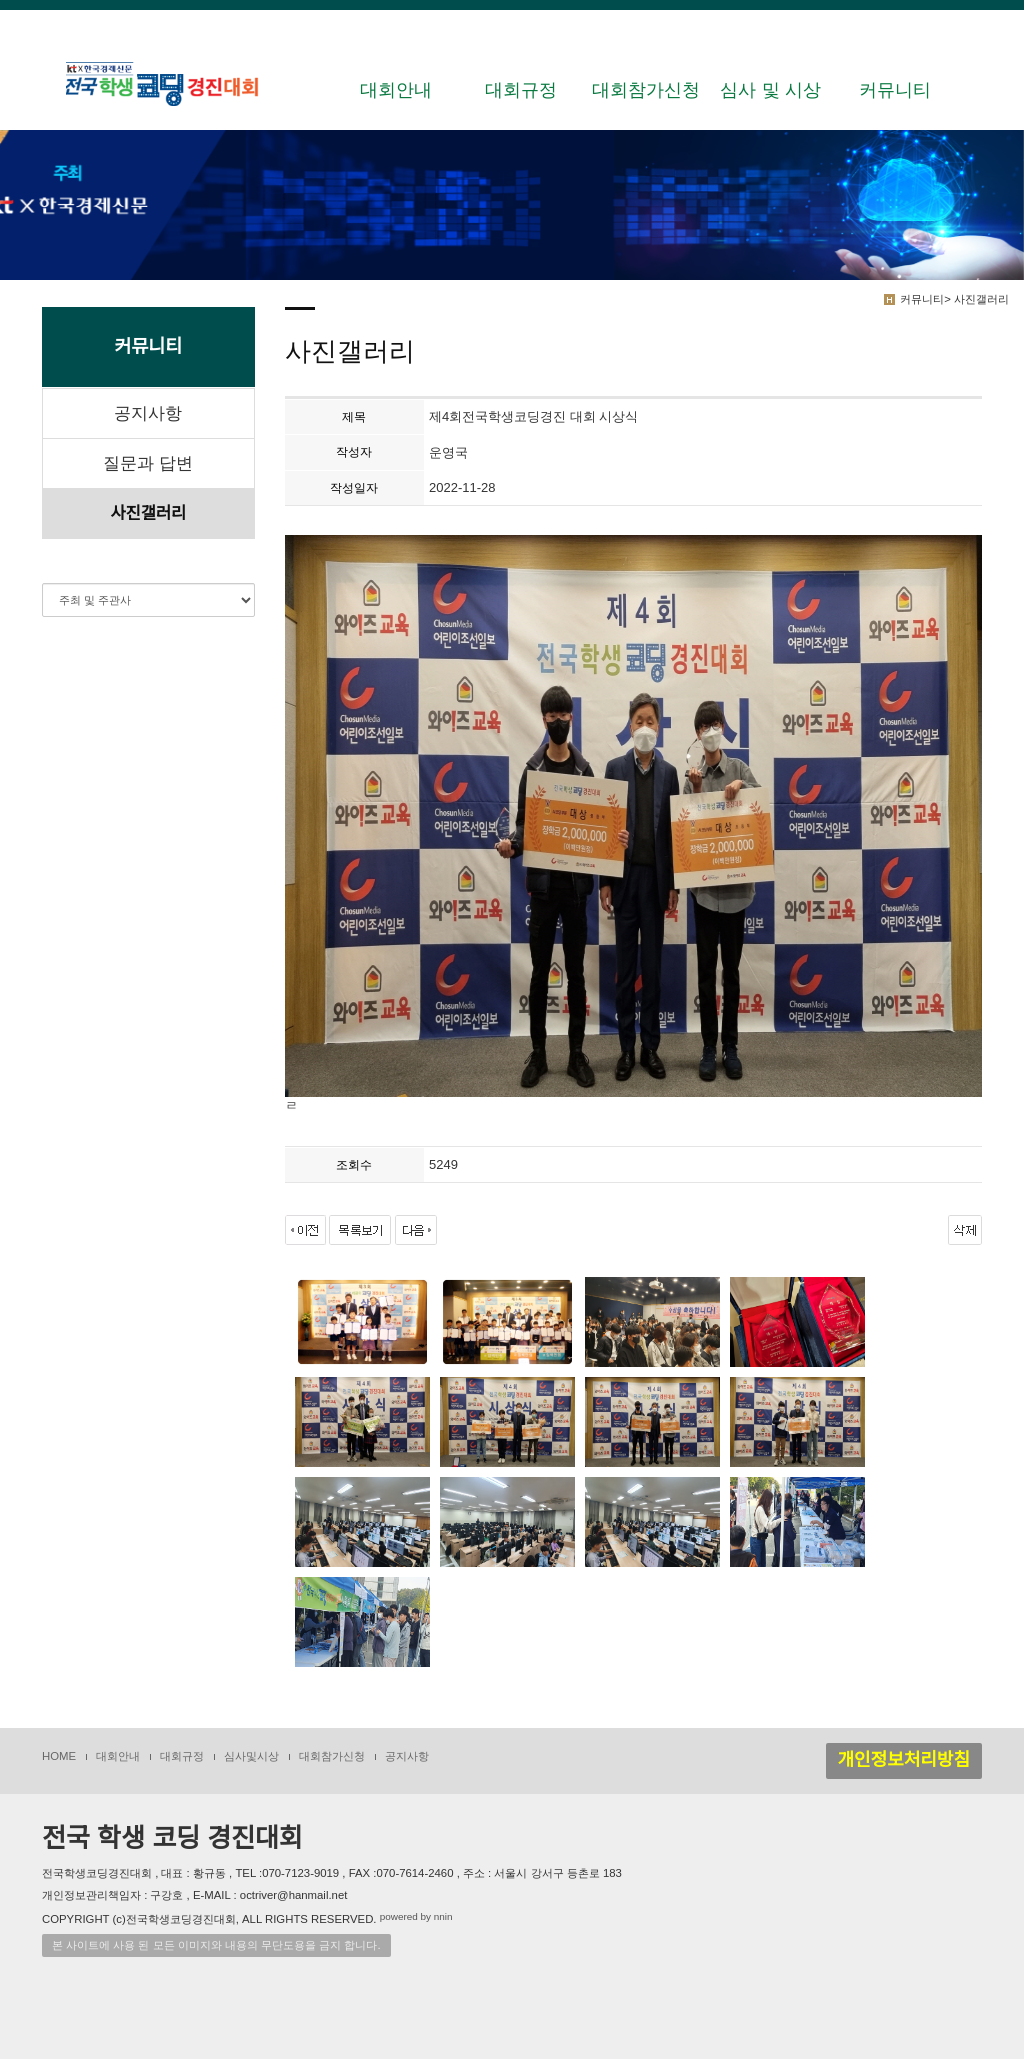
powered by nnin (416, 1917)
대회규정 (521, 90)
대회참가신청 (646, 90)
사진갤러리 (148, 513)
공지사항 (148, 413)
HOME (59, 1756)
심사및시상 (251, 1756)
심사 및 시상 (770, 90)
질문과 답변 (148, 463)
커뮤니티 (895, 90)
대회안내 (396, 90)
